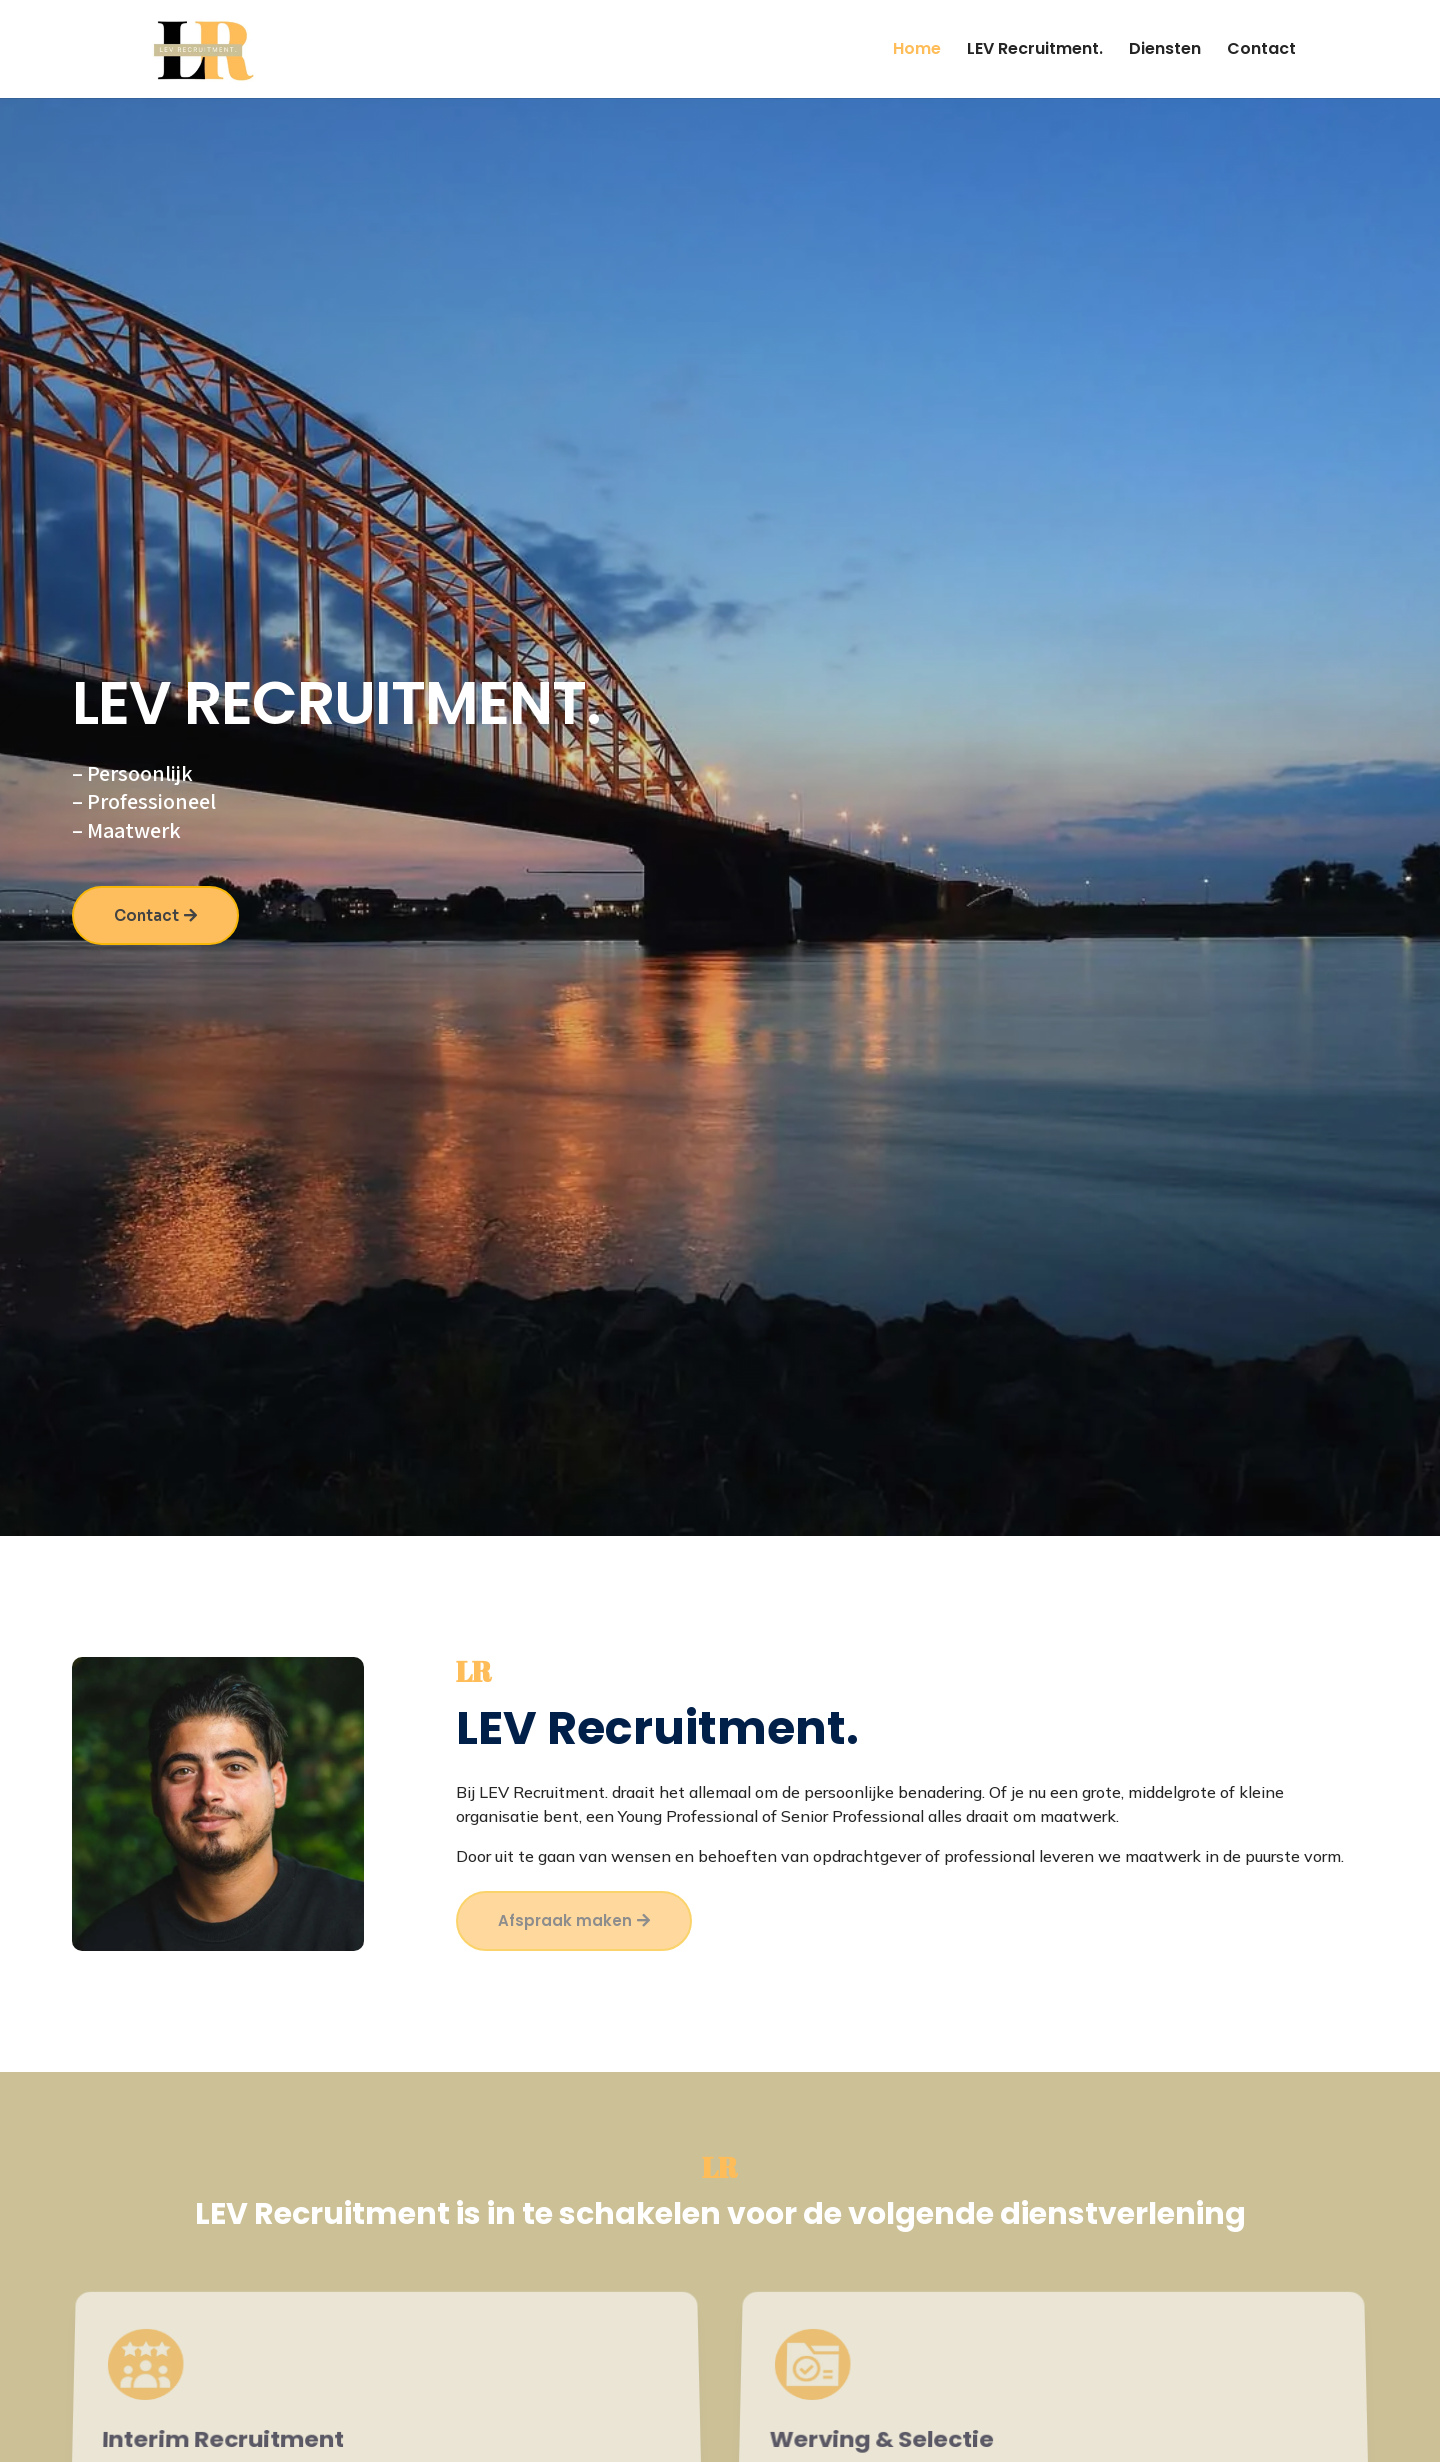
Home (917, 51)
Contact (1261, 51)
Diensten (1165, 51)
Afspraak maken (565, 1920)
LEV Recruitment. (1035, 51)
